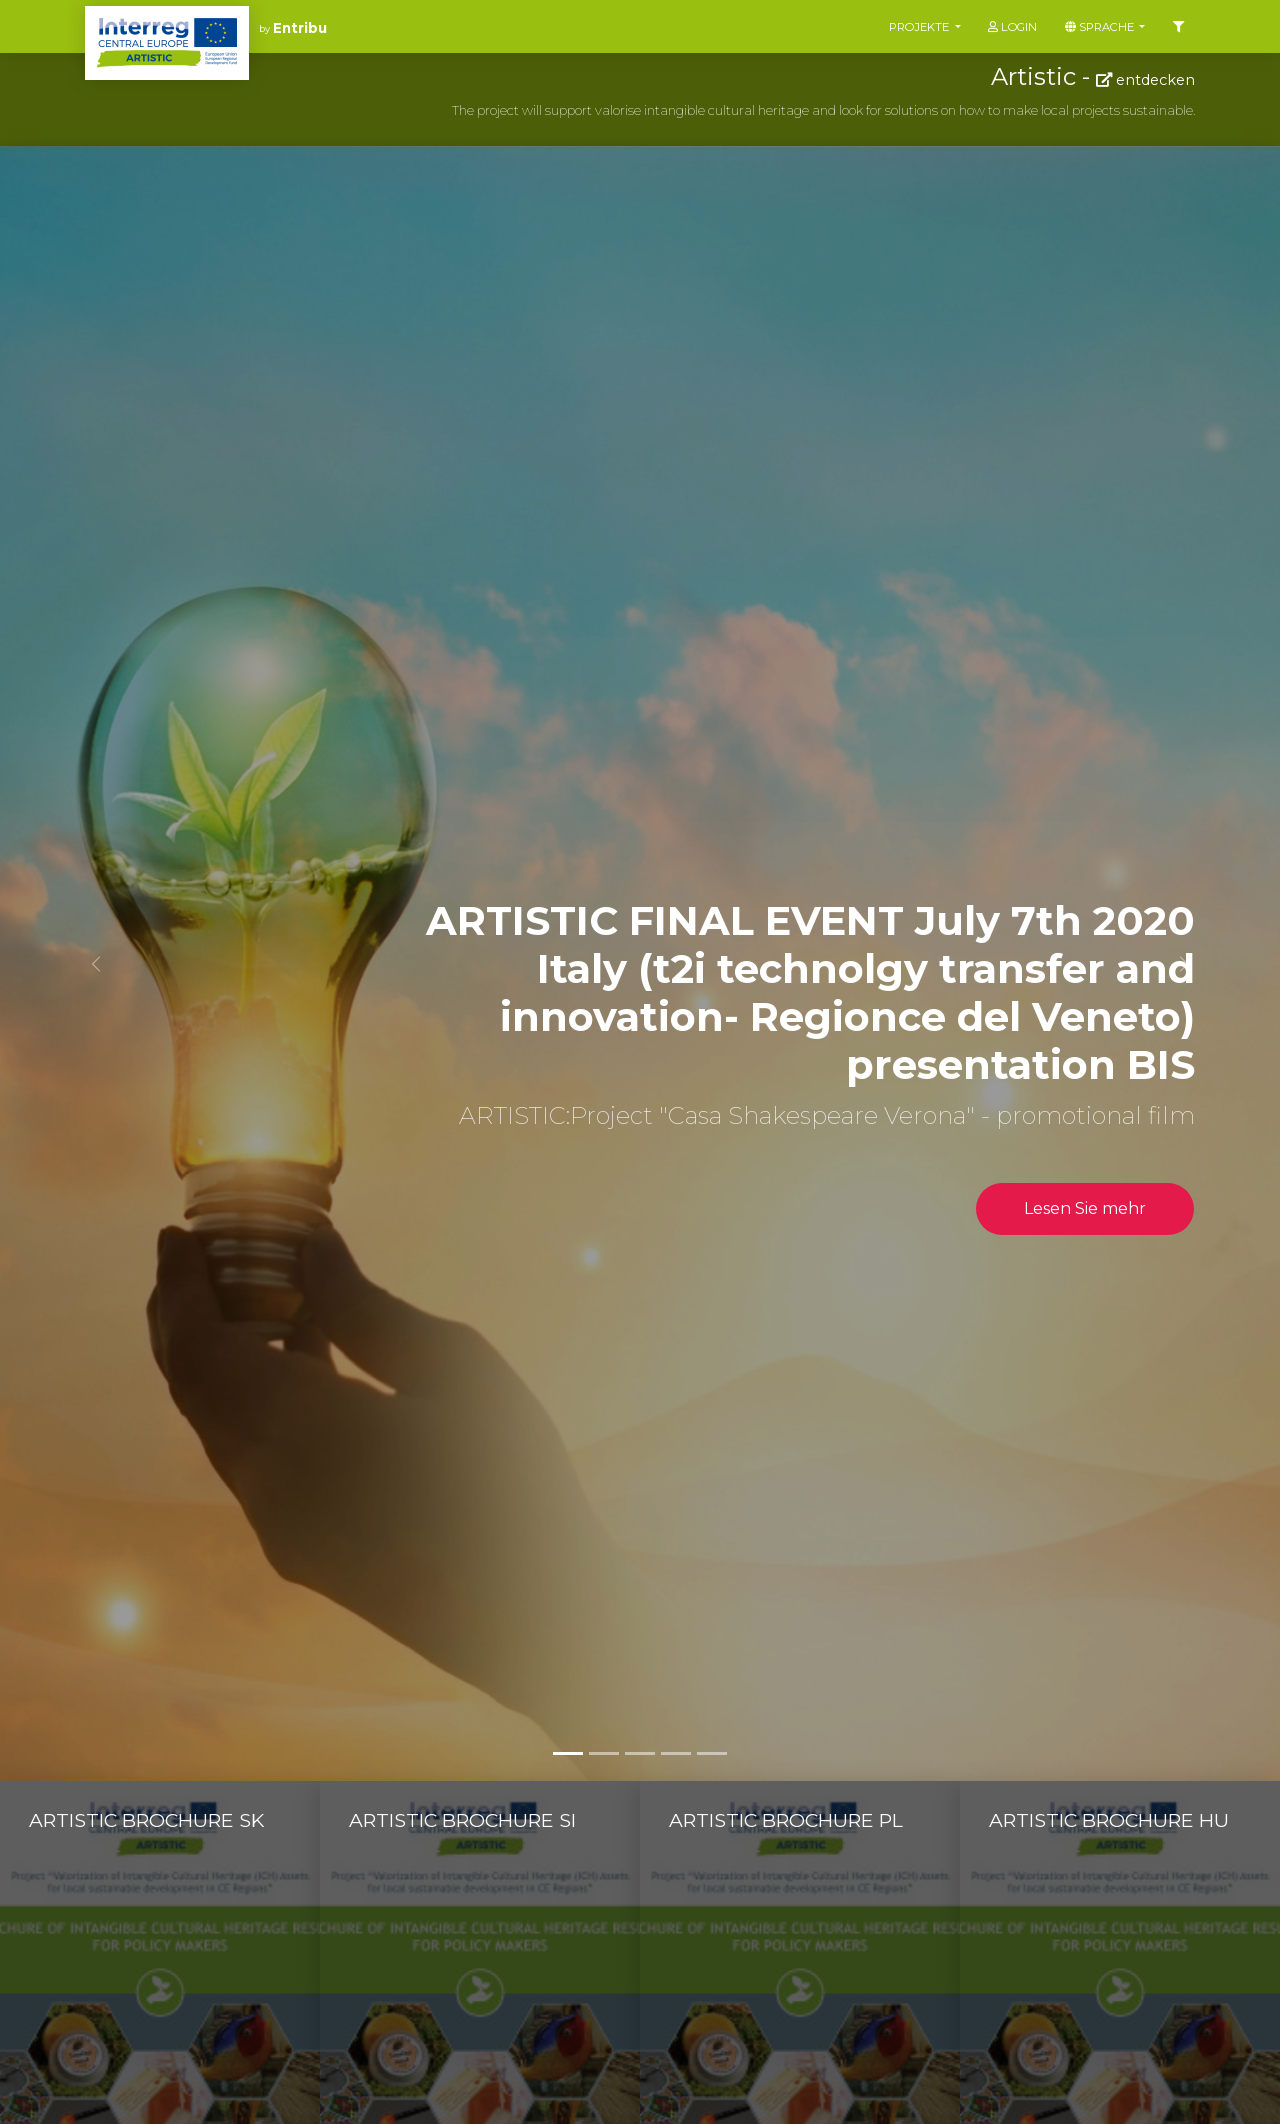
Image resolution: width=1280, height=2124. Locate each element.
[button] (96, 963)
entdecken (1145, 80)
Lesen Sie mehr (1085, 1208)
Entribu (300, 28)
